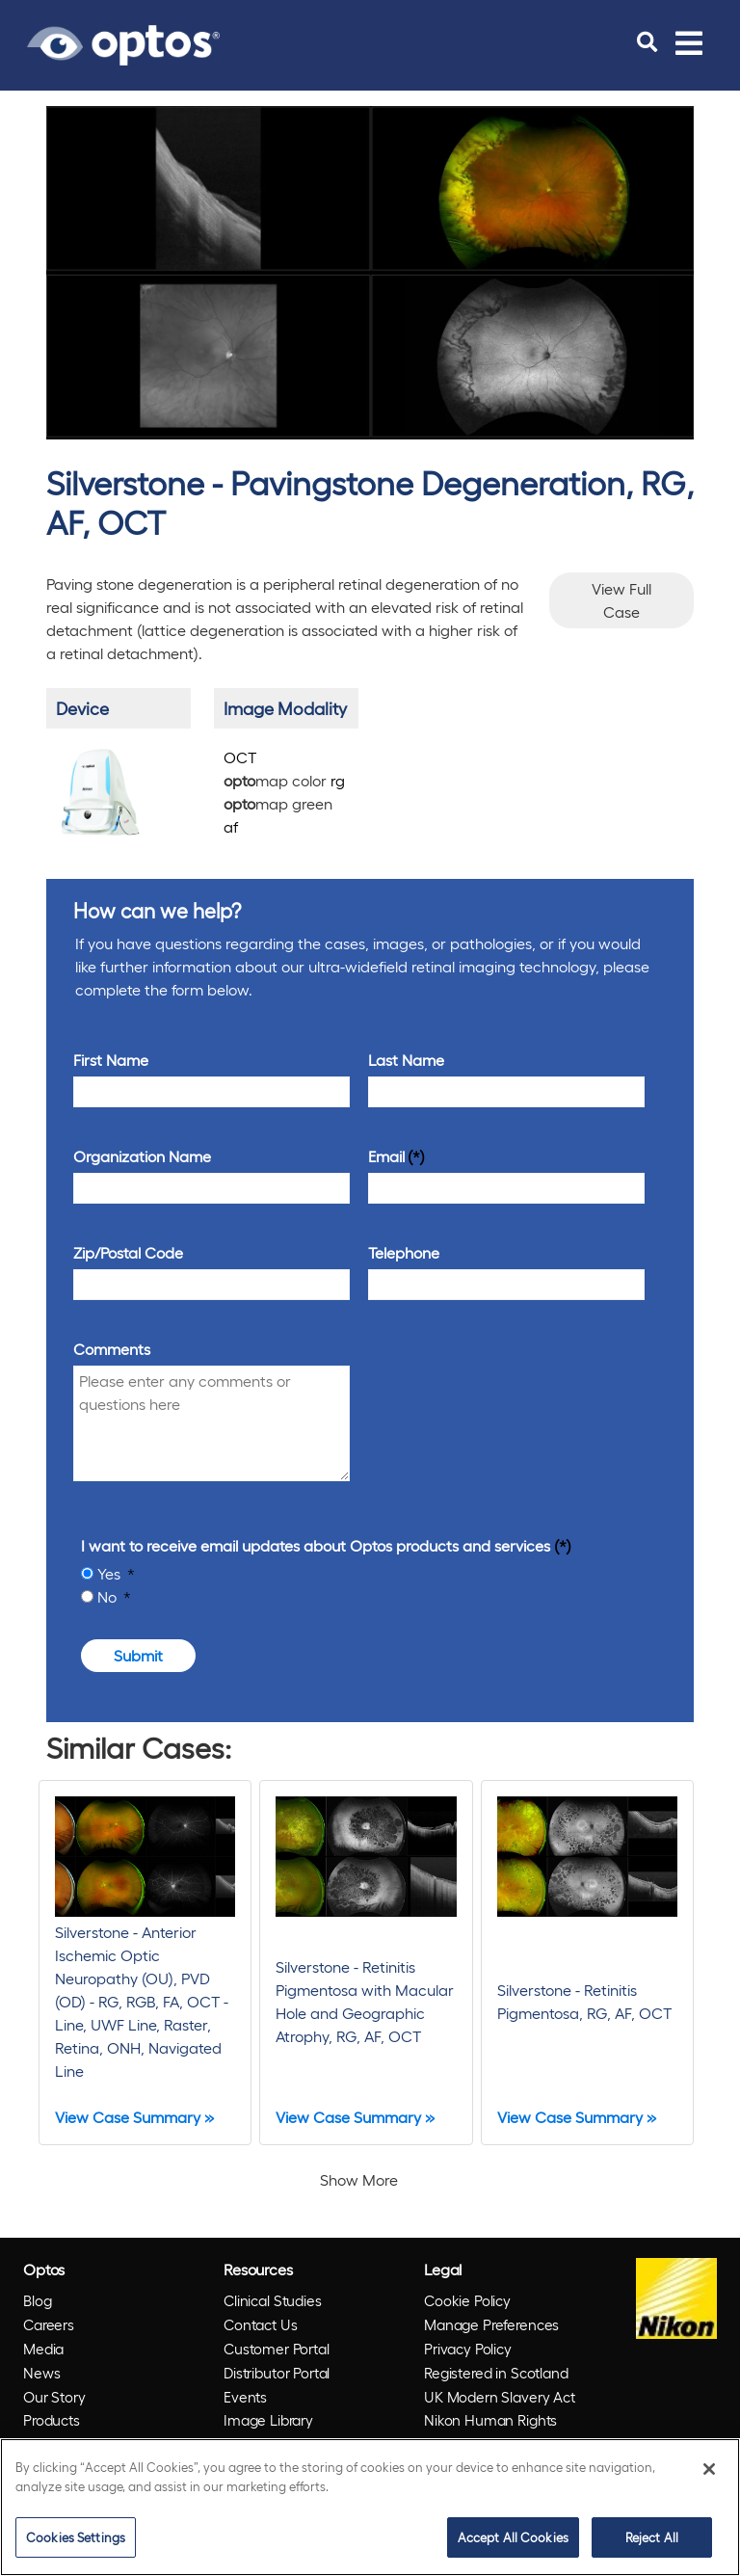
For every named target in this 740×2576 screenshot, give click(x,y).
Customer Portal (277, 2348)
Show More (359, 2179)
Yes (110, 1573)
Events (245, 2396)
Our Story (54, 2396)
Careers (48, 2324)
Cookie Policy (467, 2300)
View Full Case (621, 600)
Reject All (651, 2537)
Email (386, 1156)
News (41, 2372)
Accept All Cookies (513, 2537)
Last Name (406, 1059)
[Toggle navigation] (689, 42)
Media (43, 2348)
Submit (138, 1655)
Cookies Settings (75, 2537)
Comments (111, 1349)
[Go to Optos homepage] (123, 42)
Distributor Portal (277, 2372)
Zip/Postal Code (128, 1252)
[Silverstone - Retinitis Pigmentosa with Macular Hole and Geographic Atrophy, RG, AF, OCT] (366, 1962)
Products (51, 2420)
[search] (647, 42)
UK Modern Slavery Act (499, 2396)
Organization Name (142, 1156)
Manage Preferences (491, 2324)
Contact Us (261, 2324)
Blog (37, 2300)
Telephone (403, 1252)
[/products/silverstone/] (100, 790)
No (108, 1596)
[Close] (709, 2469)
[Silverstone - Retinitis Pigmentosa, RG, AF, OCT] (587, 1962)
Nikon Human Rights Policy (490, 2432)
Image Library (268, 2420)
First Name (110, 1059)
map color (284, 780)
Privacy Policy (468, 2348)
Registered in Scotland (496, 2372)
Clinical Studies (273, 2300)
